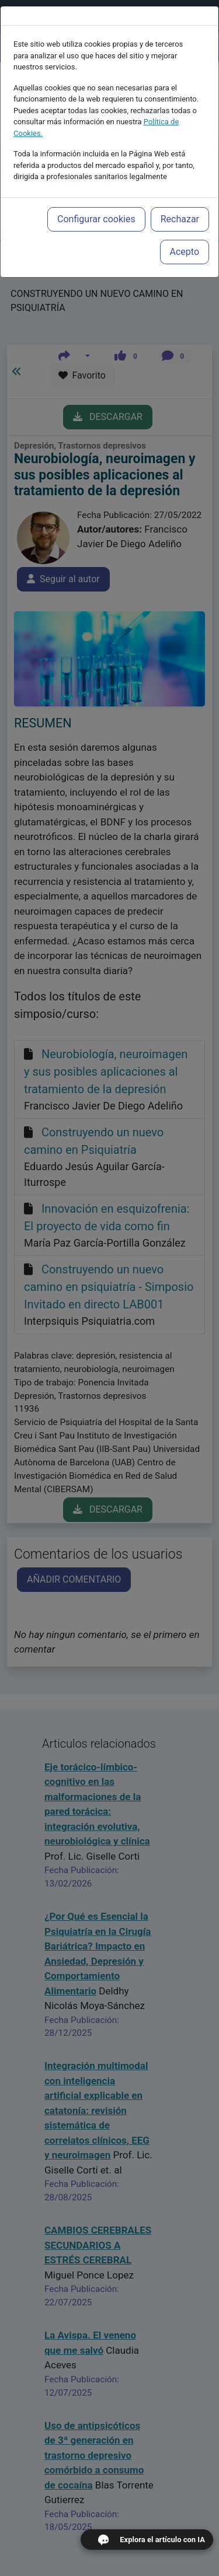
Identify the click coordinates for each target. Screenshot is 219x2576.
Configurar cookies (96, 199)
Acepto (184, 232)
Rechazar (180, 199)
